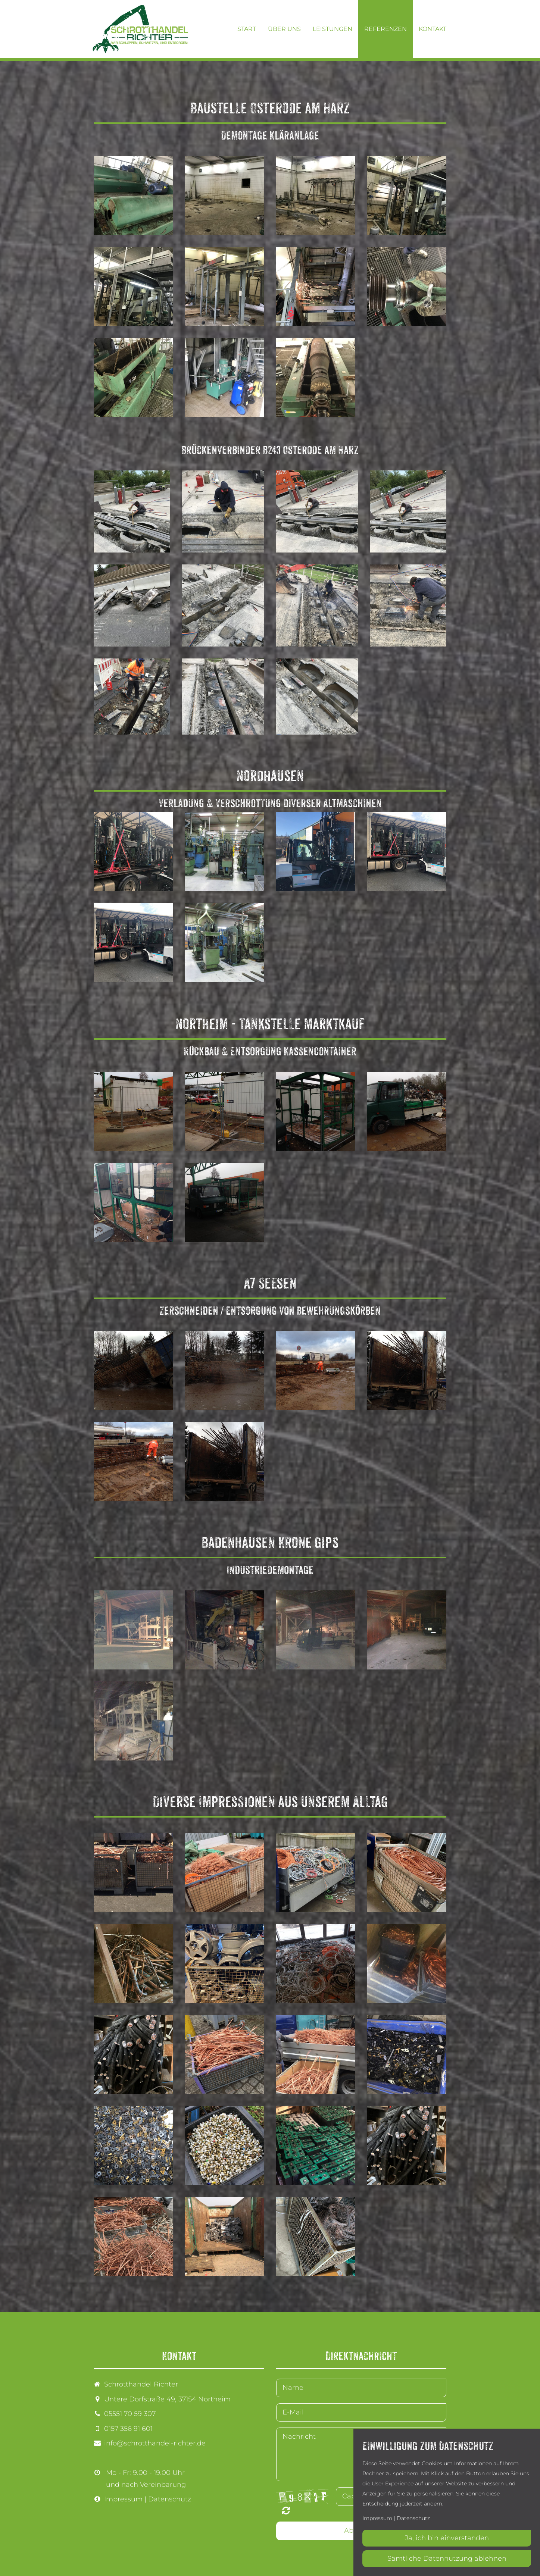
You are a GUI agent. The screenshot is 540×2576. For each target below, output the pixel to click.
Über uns (284, 28)
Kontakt (432, 28)
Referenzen (385, 28)
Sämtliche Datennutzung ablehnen (446, 2558)
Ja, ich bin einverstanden (447, 2538)
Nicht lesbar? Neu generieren (286, 2510)
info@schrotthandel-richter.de (155, 2443)
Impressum (123, 2499)
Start (246, 28)
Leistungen (332, 28)
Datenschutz (169, 2499)
